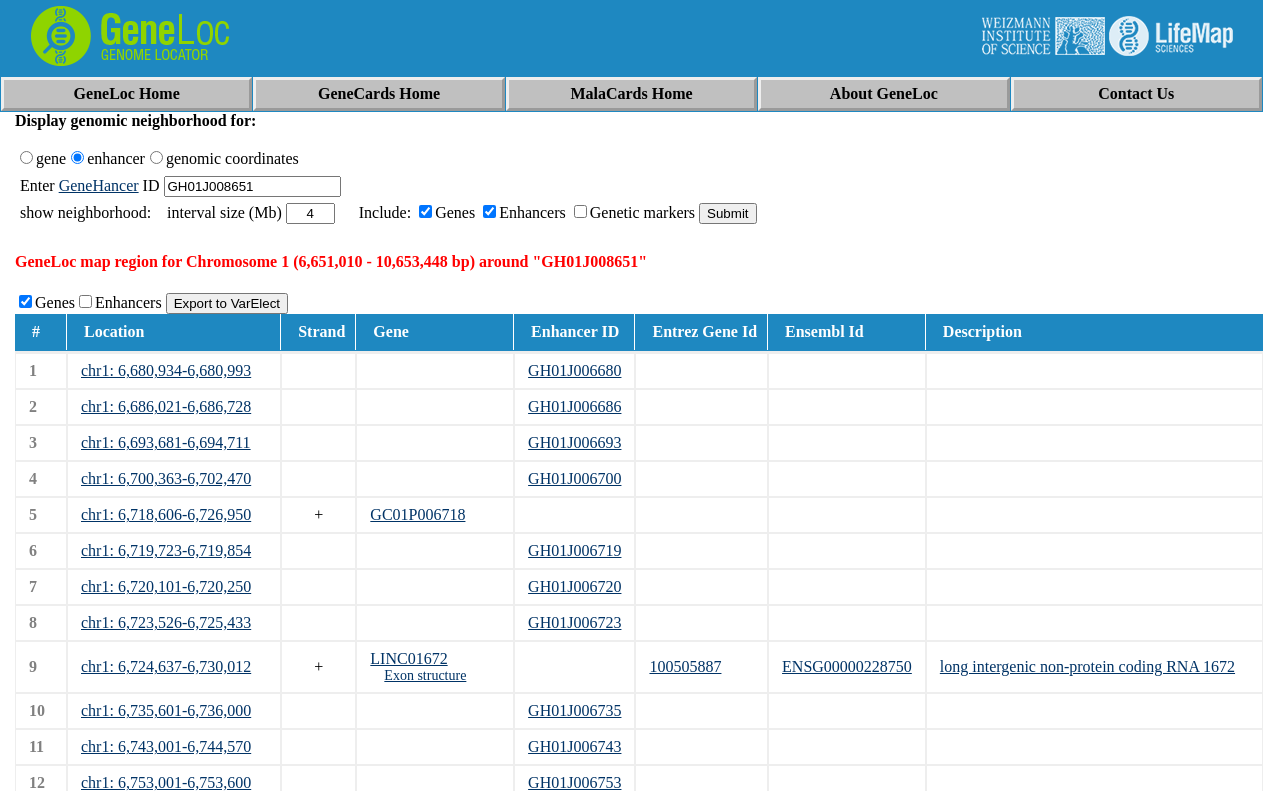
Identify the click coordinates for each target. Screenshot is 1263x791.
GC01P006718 (417, 514)
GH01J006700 (574, 478)
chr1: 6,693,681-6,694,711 (166, 442)
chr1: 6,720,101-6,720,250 (166, 586)
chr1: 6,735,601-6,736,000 (166, 710)
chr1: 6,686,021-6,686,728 (166, 406)
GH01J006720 (574, 586)
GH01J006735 (574, 710)
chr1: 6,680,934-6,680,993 (166, 370)
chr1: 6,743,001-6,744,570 (166, 746)
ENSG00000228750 (847, 666)
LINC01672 (408, 658)
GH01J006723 (574, 622)
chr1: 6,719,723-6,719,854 (166, 550)
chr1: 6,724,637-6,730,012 (166, 666)
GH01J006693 (574, 442)
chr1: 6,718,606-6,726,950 (166, 514)
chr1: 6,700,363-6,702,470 (166, 478)
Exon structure (425, 675)
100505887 (685, 666)
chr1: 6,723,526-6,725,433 (166, 622)
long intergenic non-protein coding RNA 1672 (1087, 666)
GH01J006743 (574, 746)
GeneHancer (99, 185)
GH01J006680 (574, 370)
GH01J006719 (574, 550)
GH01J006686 (574, 406)
